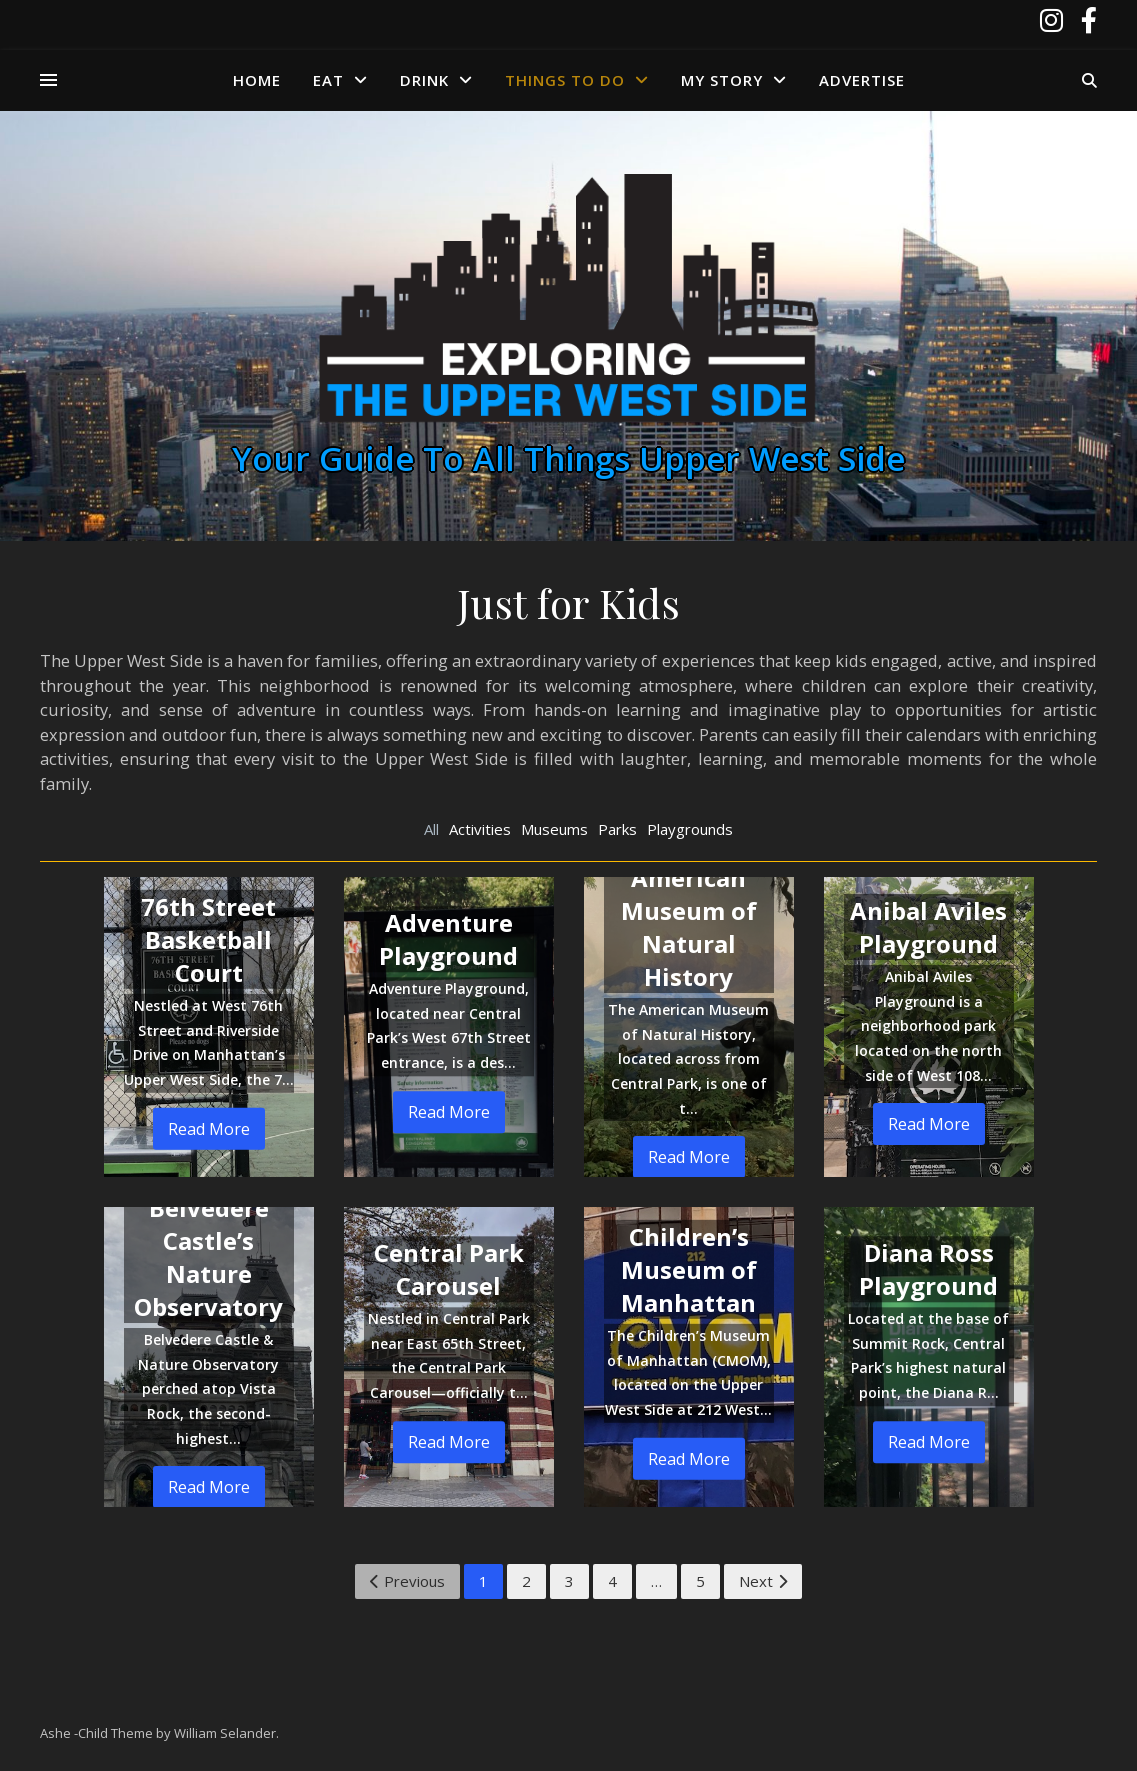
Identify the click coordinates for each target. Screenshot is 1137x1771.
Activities (480, 829)
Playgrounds (690, 829)
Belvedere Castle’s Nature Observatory (208, 1257)
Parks (617, 829)
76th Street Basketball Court (208, 939)
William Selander (225, 1733)
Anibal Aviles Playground (928, 927)
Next (763, 1581)
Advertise (862, 80)
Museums (554, 829)
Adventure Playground (448, 939)
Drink (424, 80)
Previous (407, 1581)
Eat (328, 80)
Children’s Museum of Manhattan (689, 1269)
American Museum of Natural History (689, 927)
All (431, 829)
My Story (722, 80)
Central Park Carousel (449, 1269)
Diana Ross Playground (928, 1269)
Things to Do (565, 80)
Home (257, 80)
